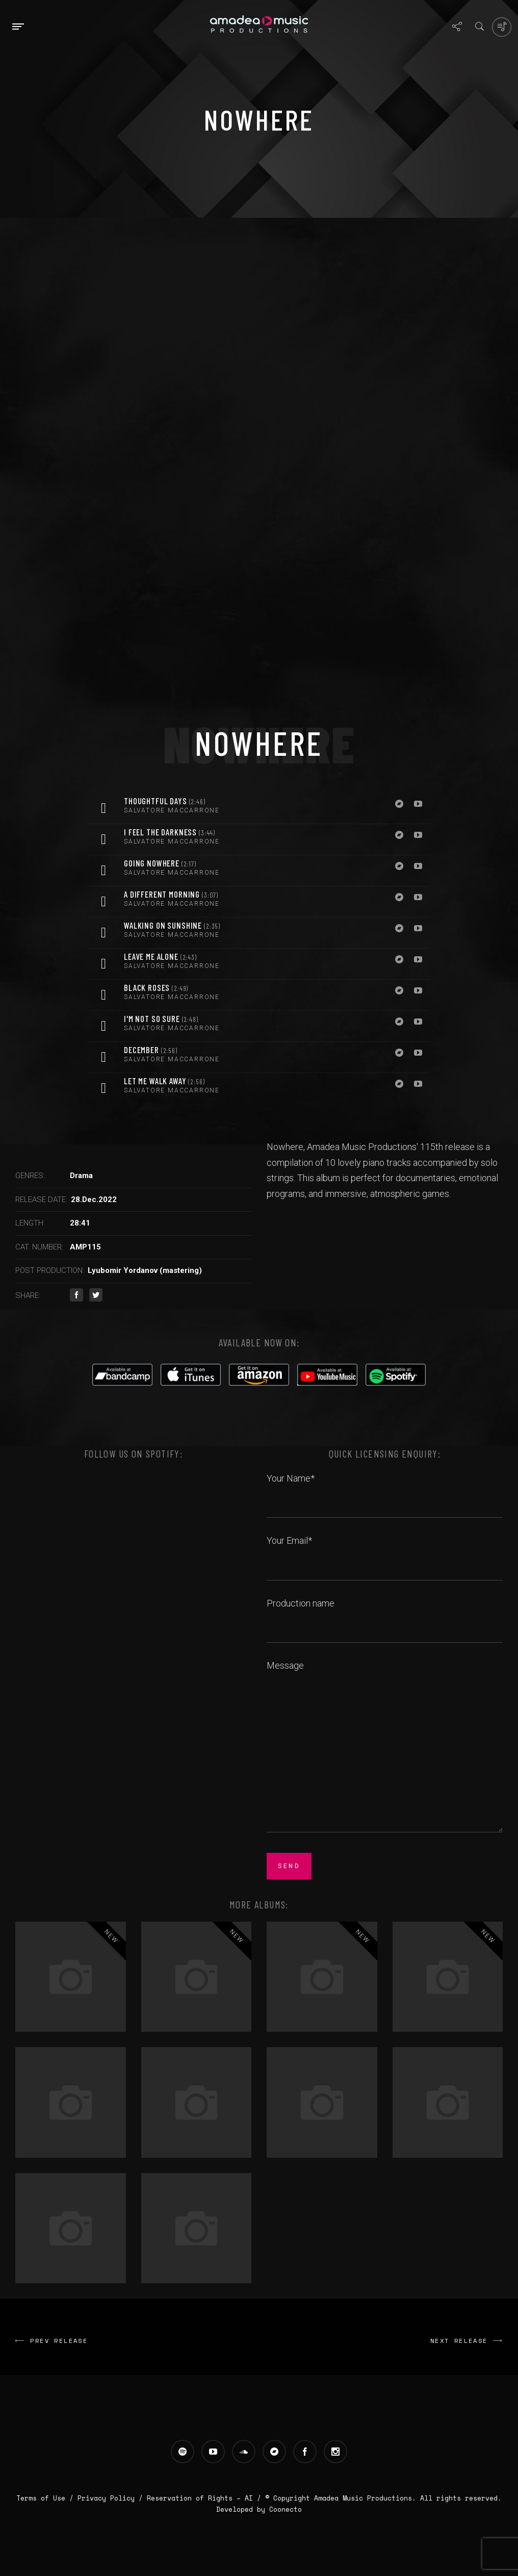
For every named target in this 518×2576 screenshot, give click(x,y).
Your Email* (385, 1552)
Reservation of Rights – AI (202, 2498)
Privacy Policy (106, 2498)
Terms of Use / (46, 2498)
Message (385, 1747)
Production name (385, 1614)
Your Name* (385, 1490)
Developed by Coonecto (259, 2509)
